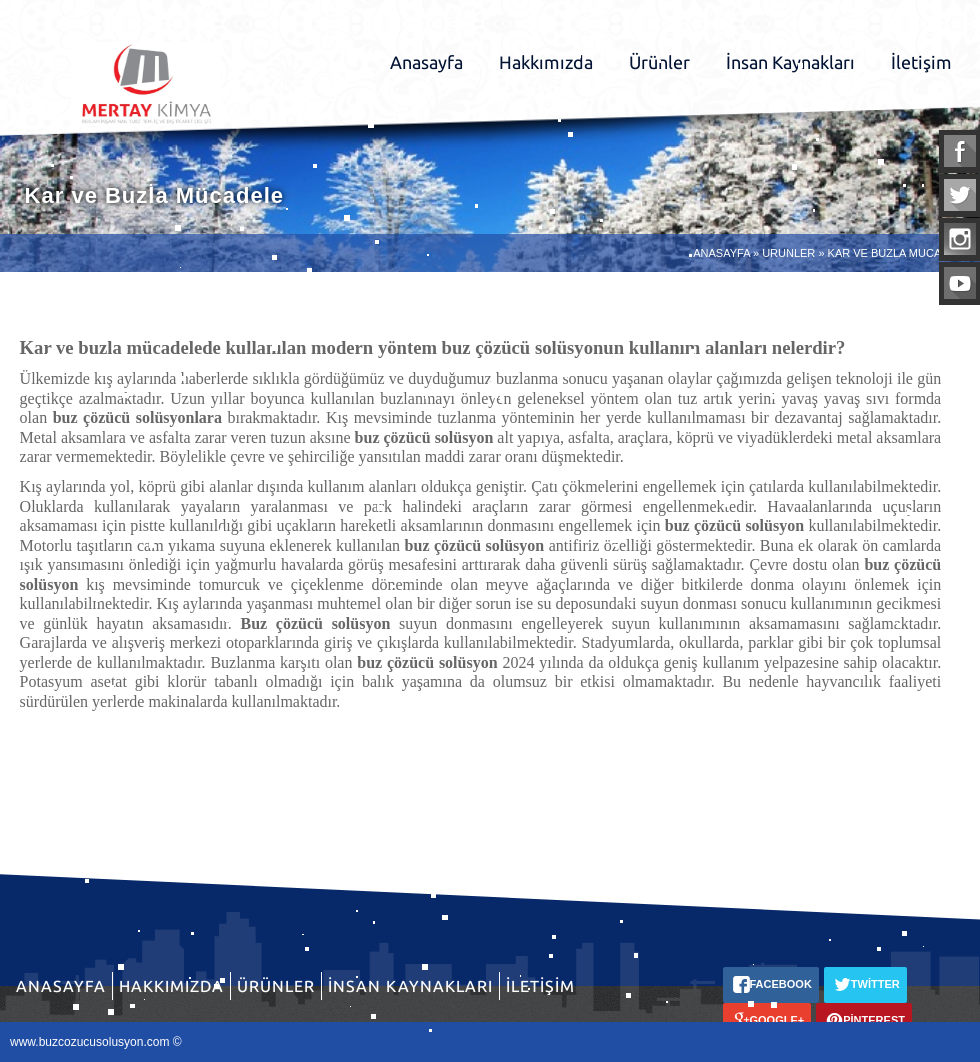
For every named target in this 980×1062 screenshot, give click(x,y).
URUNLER (788, 253)
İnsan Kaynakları (790, 62)
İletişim (921, 62)
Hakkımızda (546, 62)
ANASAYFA (721, 253)
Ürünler (659, 62)
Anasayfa (426, 62)
